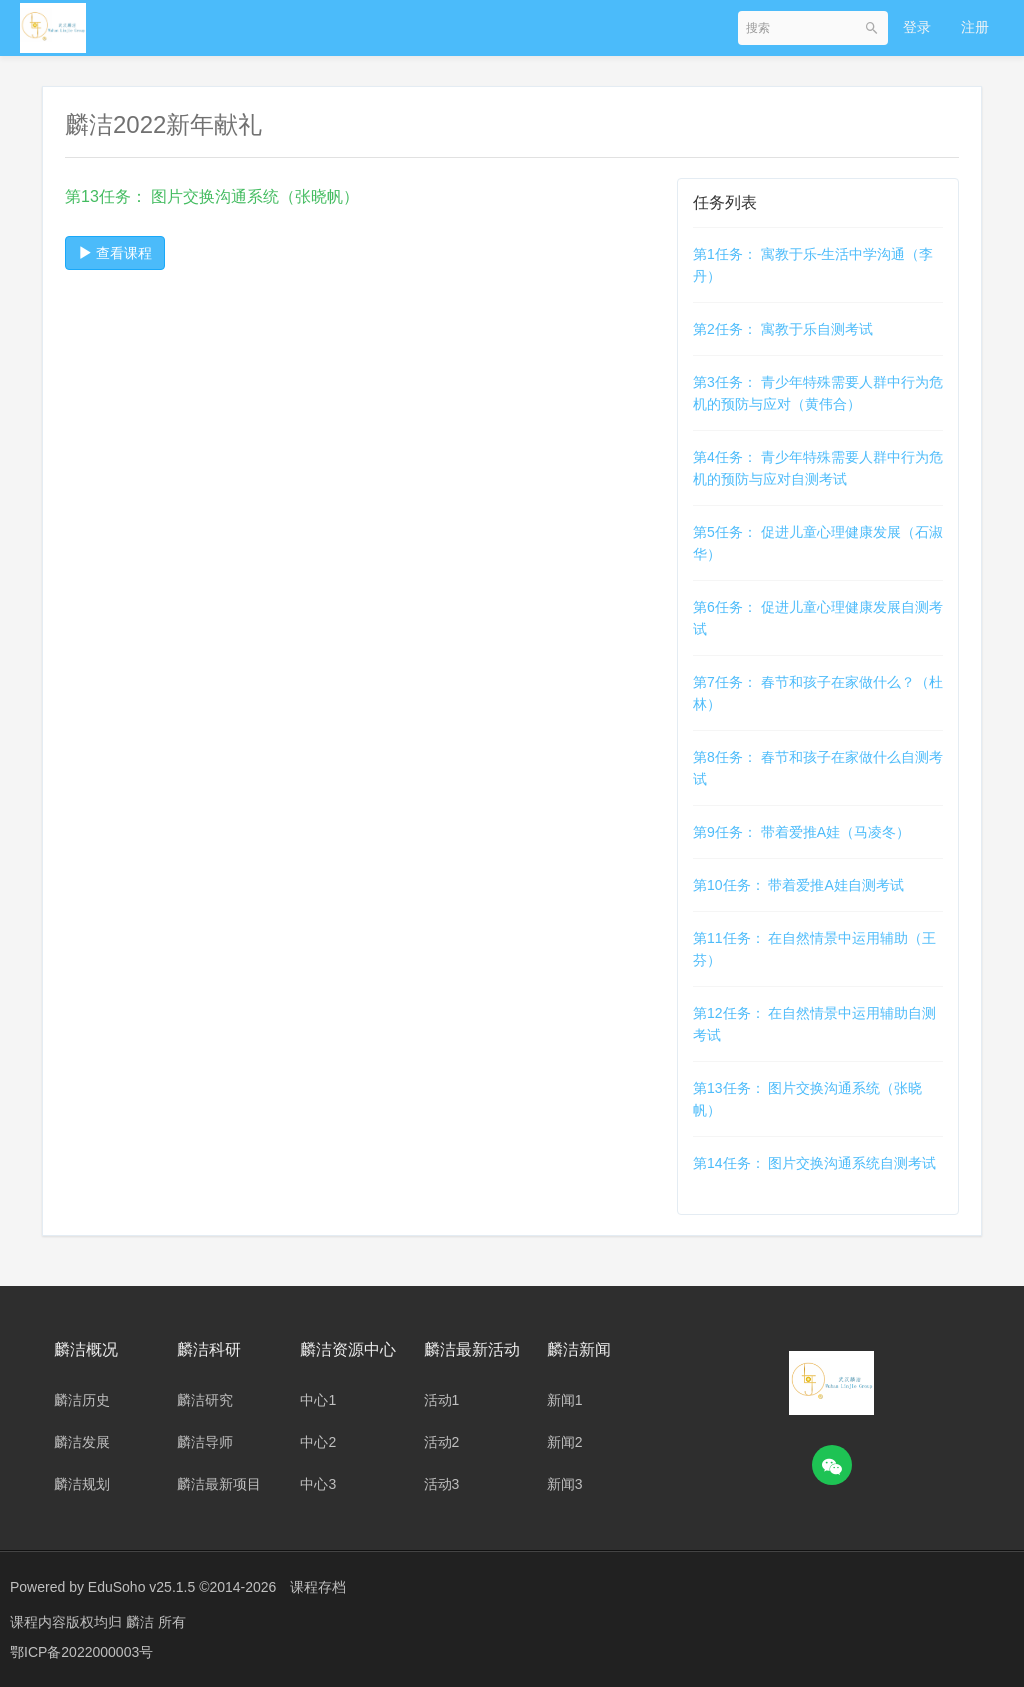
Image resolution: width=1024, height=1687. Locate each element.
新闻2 (565, 1442)
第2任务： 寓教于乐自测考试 (783, 329)
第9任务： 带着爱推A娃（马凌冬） (801, 832)
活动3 (442, 1484)
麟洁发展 (82, 1442)
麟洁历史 (82, 1400)
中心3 (318, 1484)
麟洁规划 (82, 1484)
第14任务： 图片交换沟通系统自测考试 (814, 1163)
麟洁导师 (205, 1442)
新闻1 (565, 1400)
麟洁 (142, 1622)
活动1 (442, 1400)
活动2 (442, 1442)
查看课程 (115, 253)
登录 (917, 27)
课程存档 (318, 1587)
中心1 (318, 1400)
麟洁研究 (205, 1400)
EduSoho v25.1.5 (141, 1587)
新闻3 (565, 1484)
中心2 (318, 1442)
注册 (975, 27)
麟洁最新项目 (219, 1484)
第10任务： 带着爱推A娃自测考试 (798, 885)
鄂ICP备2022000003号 (81, 1652)
